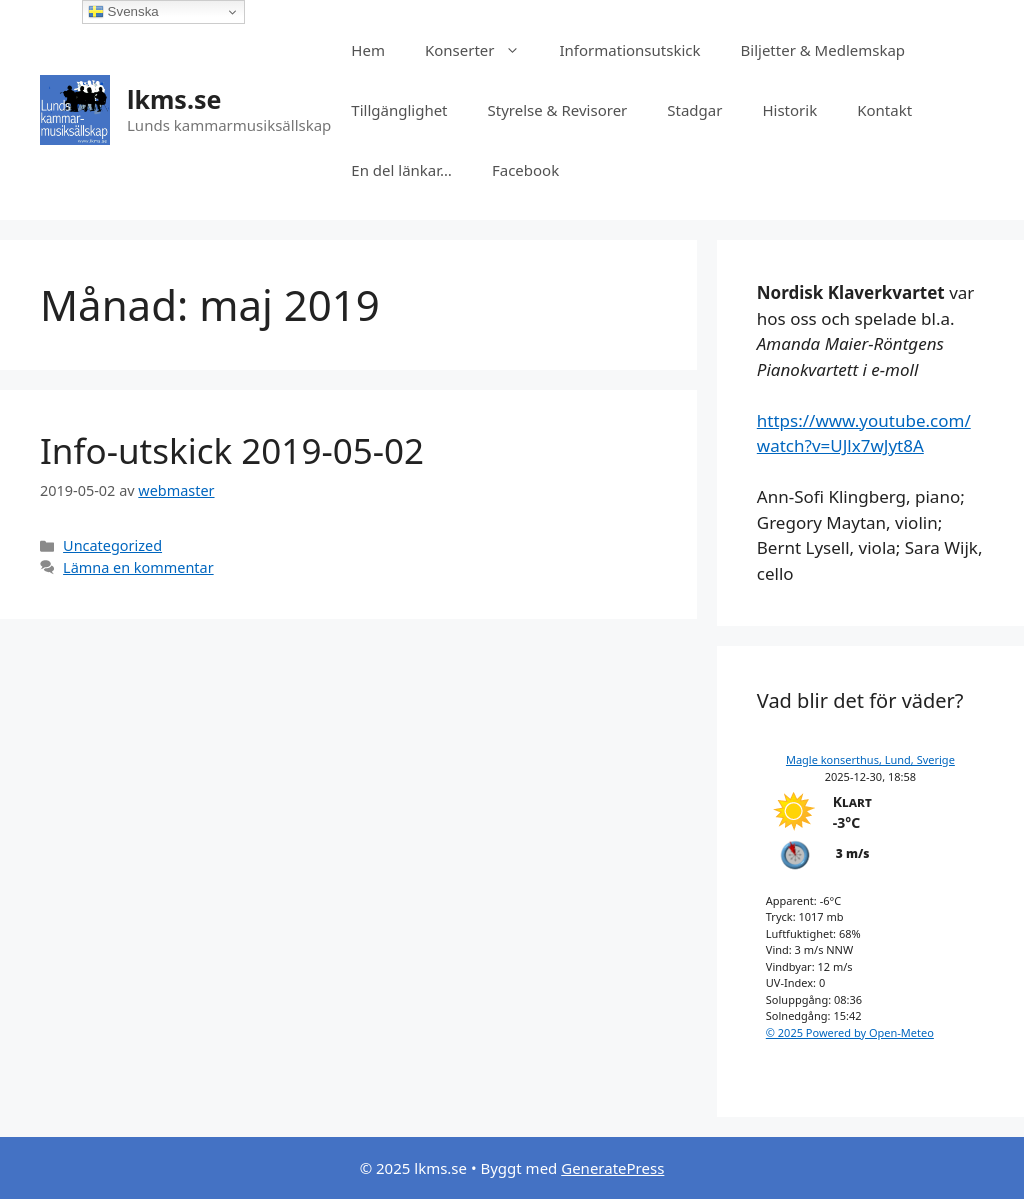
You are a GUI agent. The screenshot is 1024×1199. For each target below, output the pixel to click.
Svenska (123, 12)
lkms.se (174, 99)
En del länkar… (401, 170)
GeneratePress (612, 1168)
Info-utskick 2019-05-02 (232, 450)
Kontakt (884, 110)
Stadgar (694, 110)
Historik (789, 110)
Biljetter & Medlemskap (823, 50)
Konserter (482, 50)
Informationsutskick (630, 50)
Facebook (525, 170)
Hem (368, 50)
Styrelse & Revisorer (558, 110)
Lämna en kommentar (138, 567)
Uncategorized (112, 545)
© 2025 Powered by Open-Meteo (850, 1032)
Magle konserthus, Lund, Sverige (870, 759)
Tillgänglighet (399, 110)
